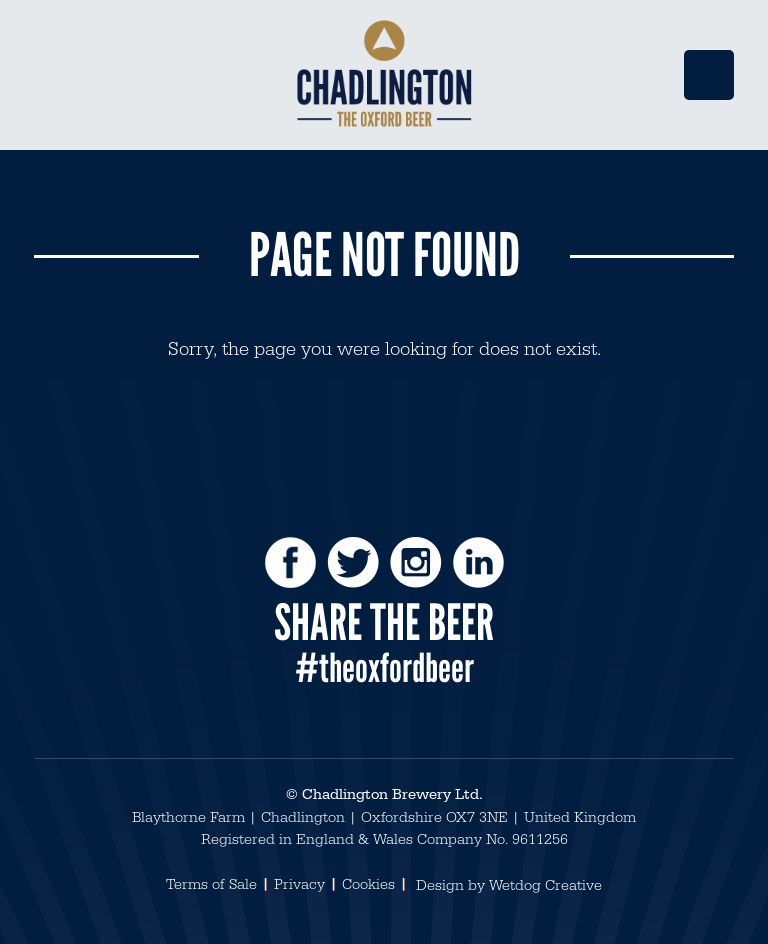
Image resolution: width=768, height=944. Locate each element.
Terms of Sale (211, 884)
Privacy (299, 884)
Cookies (368, 884)
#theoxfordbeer (384, 668)
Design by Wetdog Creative (509, 885)
